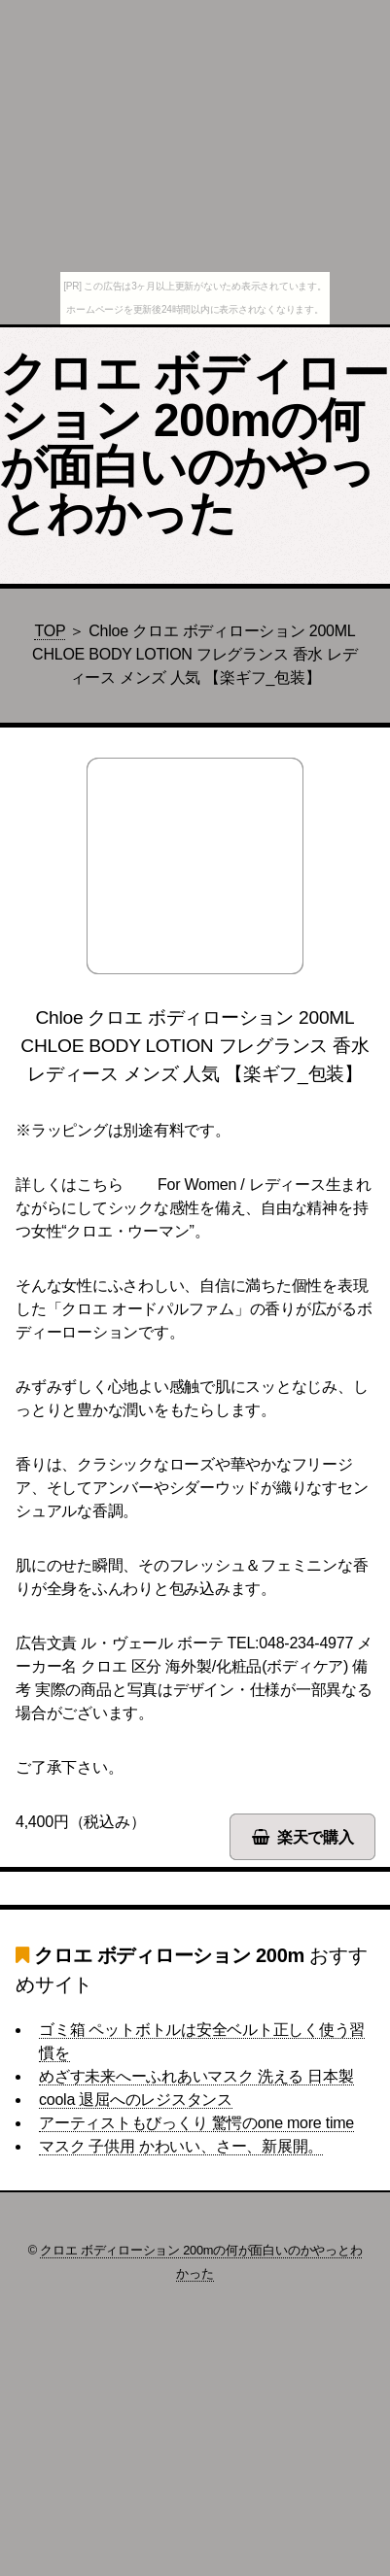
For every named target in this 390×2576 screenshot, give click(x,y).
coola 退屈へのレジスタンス (135, 2099)
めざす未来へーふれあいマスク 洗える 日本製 (196, 2076)
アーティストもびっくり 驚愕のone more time (196, 2123)
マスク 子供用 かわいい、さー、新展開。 (181, 2146)
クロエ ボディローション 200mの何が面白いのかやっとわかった (194, 443)
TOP (49, 631)
